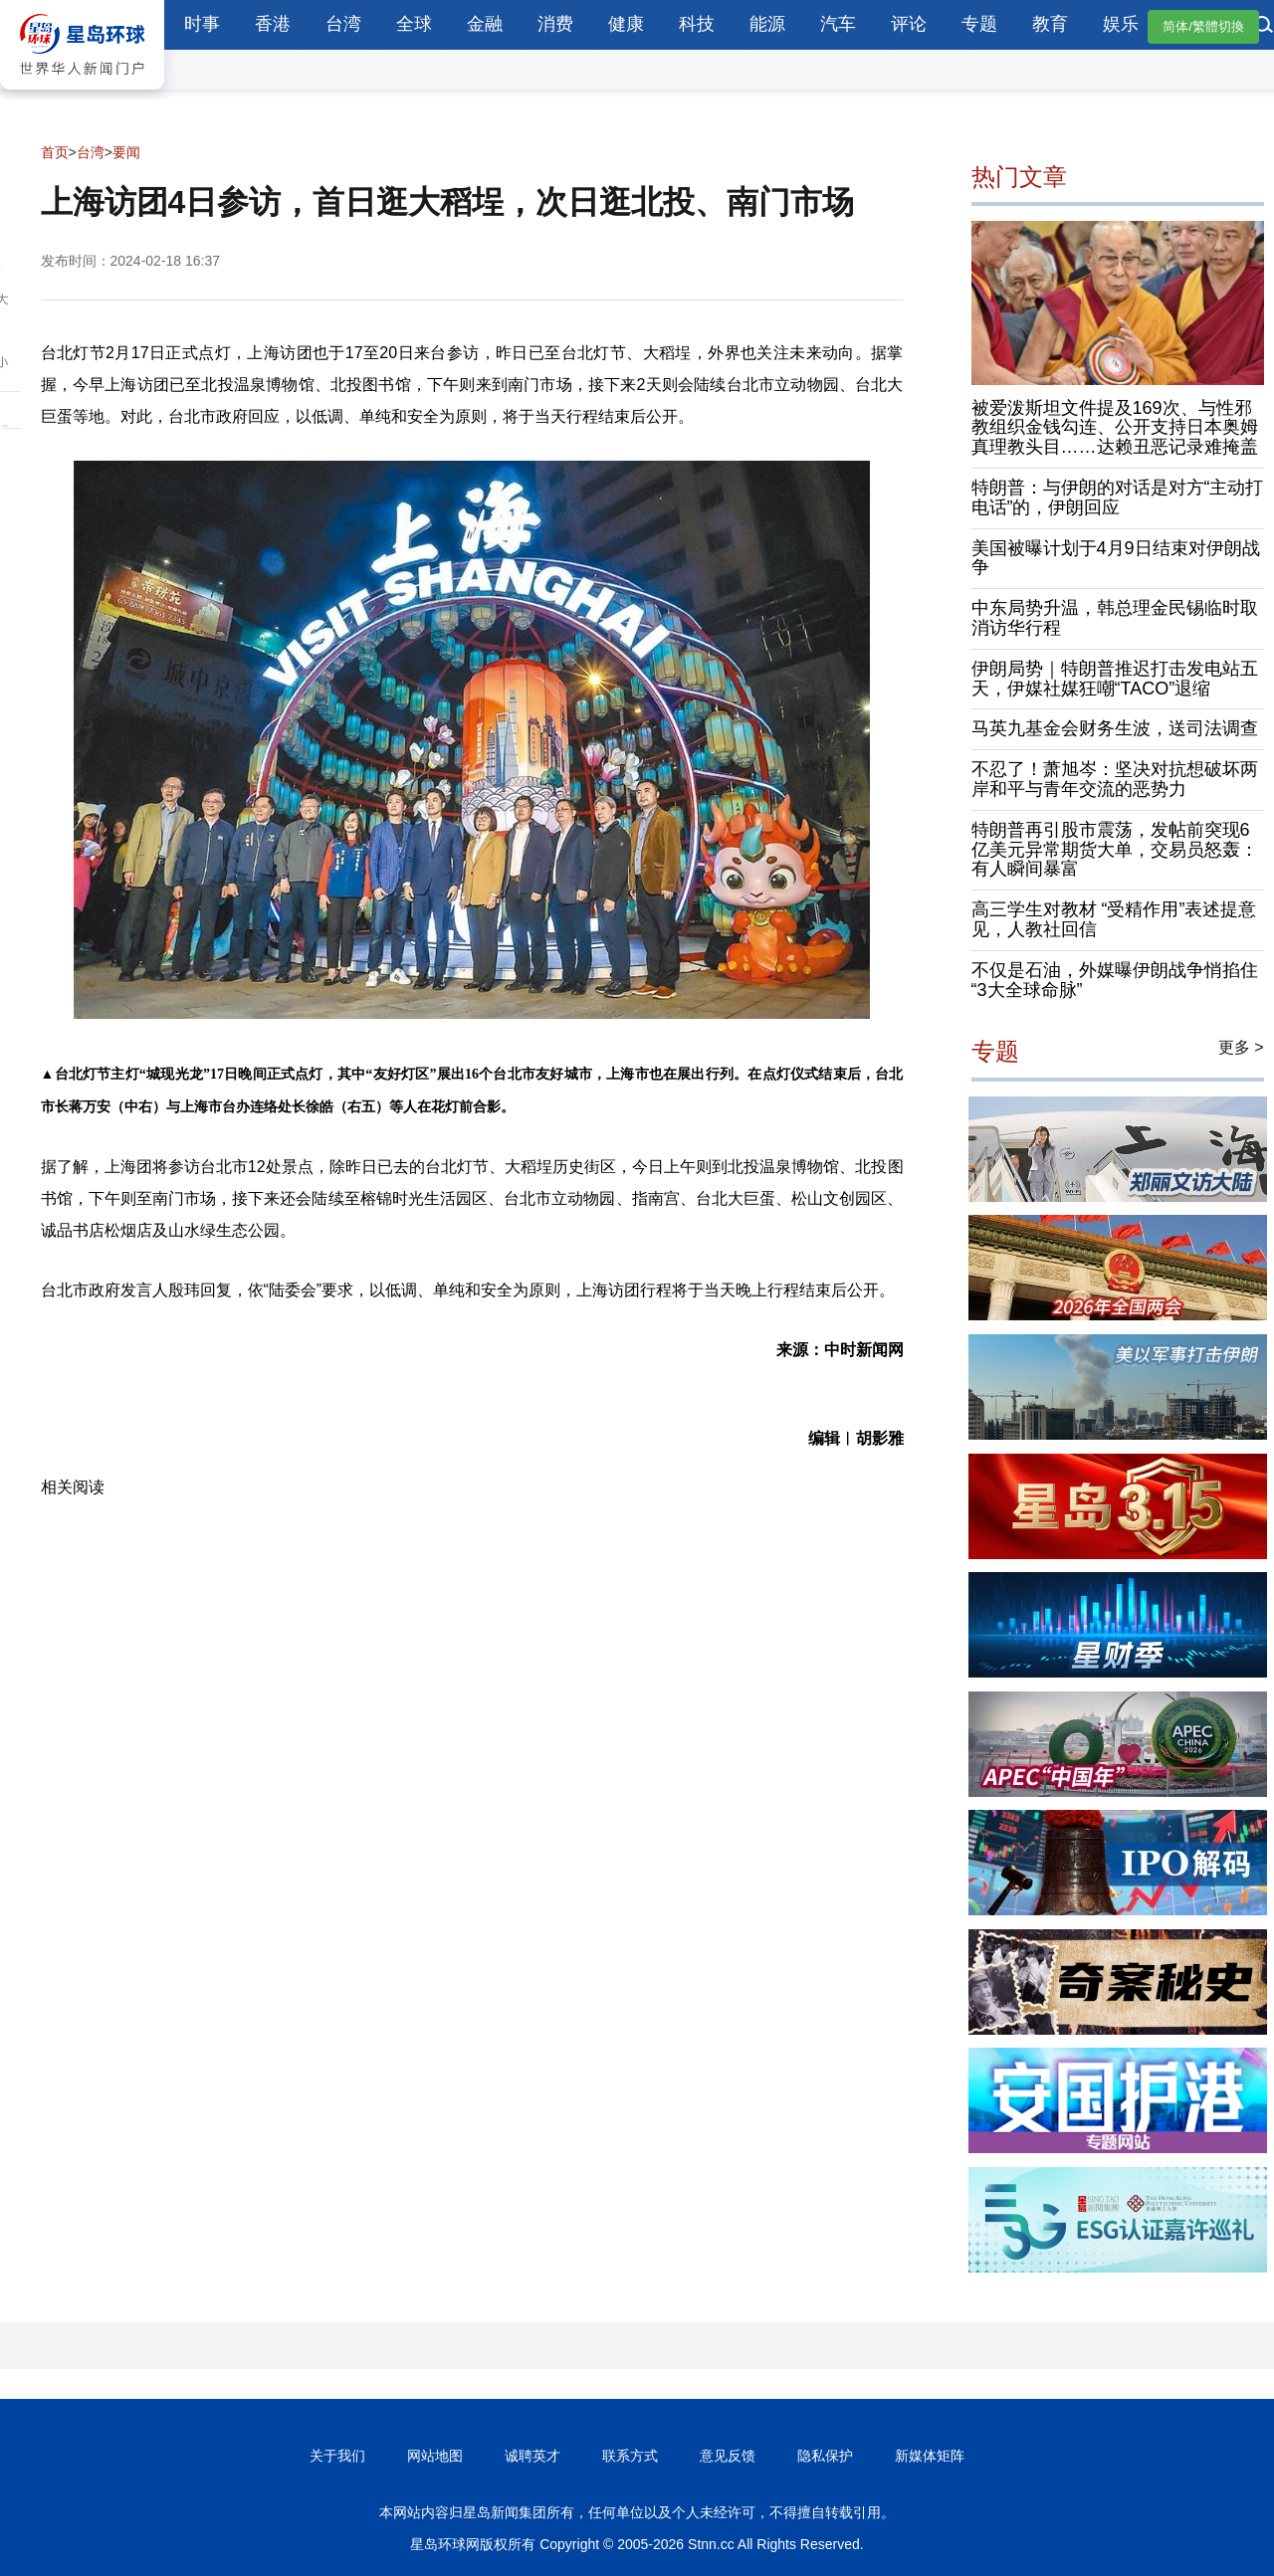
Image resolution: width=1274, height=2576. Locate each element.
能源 (767, 24)
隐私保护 (825, 2456)
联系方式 (630, 2456)
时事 (202, 24)
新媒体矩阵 (929, 2456)
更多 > (1241, 1047)
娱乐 (1121, 24)
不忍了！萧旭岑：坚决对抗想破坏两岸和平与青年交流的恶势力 (1114, 779)
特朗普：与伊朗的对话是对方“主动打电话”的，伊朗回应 (1117, 497)
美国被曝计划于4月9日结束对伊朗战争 (1115, 558)
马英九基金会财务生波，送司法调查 (1114, 728)
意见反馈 (727, 2456)
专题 (979, 24)
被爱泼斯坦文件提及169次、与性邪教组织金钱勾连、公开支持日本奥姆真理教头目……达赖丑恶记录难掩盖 (1114, 428)
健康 (626, 24)
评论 (909, 24)
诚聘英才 (532, 2456)
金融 (485, 24)
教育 (1050, 24)
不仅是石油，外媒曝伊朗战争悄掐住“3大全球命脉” (1114, 980)
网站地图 (435, 2456)
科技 (697, 24)
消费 (555, 24)
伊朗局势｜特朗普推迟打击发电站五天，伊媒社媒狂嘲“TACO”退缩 (1114, 678)
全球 (414, 24)
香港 (273, 24)
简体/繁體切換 (1203, 26)
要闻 (126, 152)
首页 (55, 152)
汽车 (838, 24)
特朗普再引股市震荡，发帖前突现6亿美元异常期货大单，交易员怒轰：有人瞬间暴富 (1114, 850)
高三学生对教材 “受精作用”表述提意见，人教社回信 (1114, 919)
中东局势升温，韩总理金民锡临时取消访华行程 (1114, 618)
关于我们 (337, 2456)
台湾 (343, 24)
